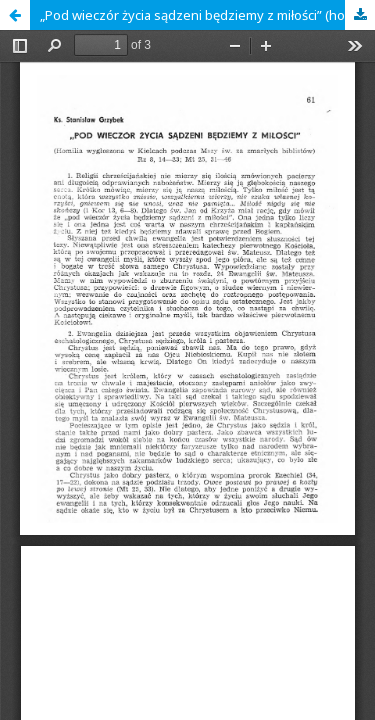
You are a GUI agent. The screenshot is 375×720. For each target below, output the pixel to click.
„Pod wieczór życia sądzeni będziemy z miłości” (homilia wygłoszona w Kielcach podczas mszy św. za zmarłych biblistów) (207, 15)
